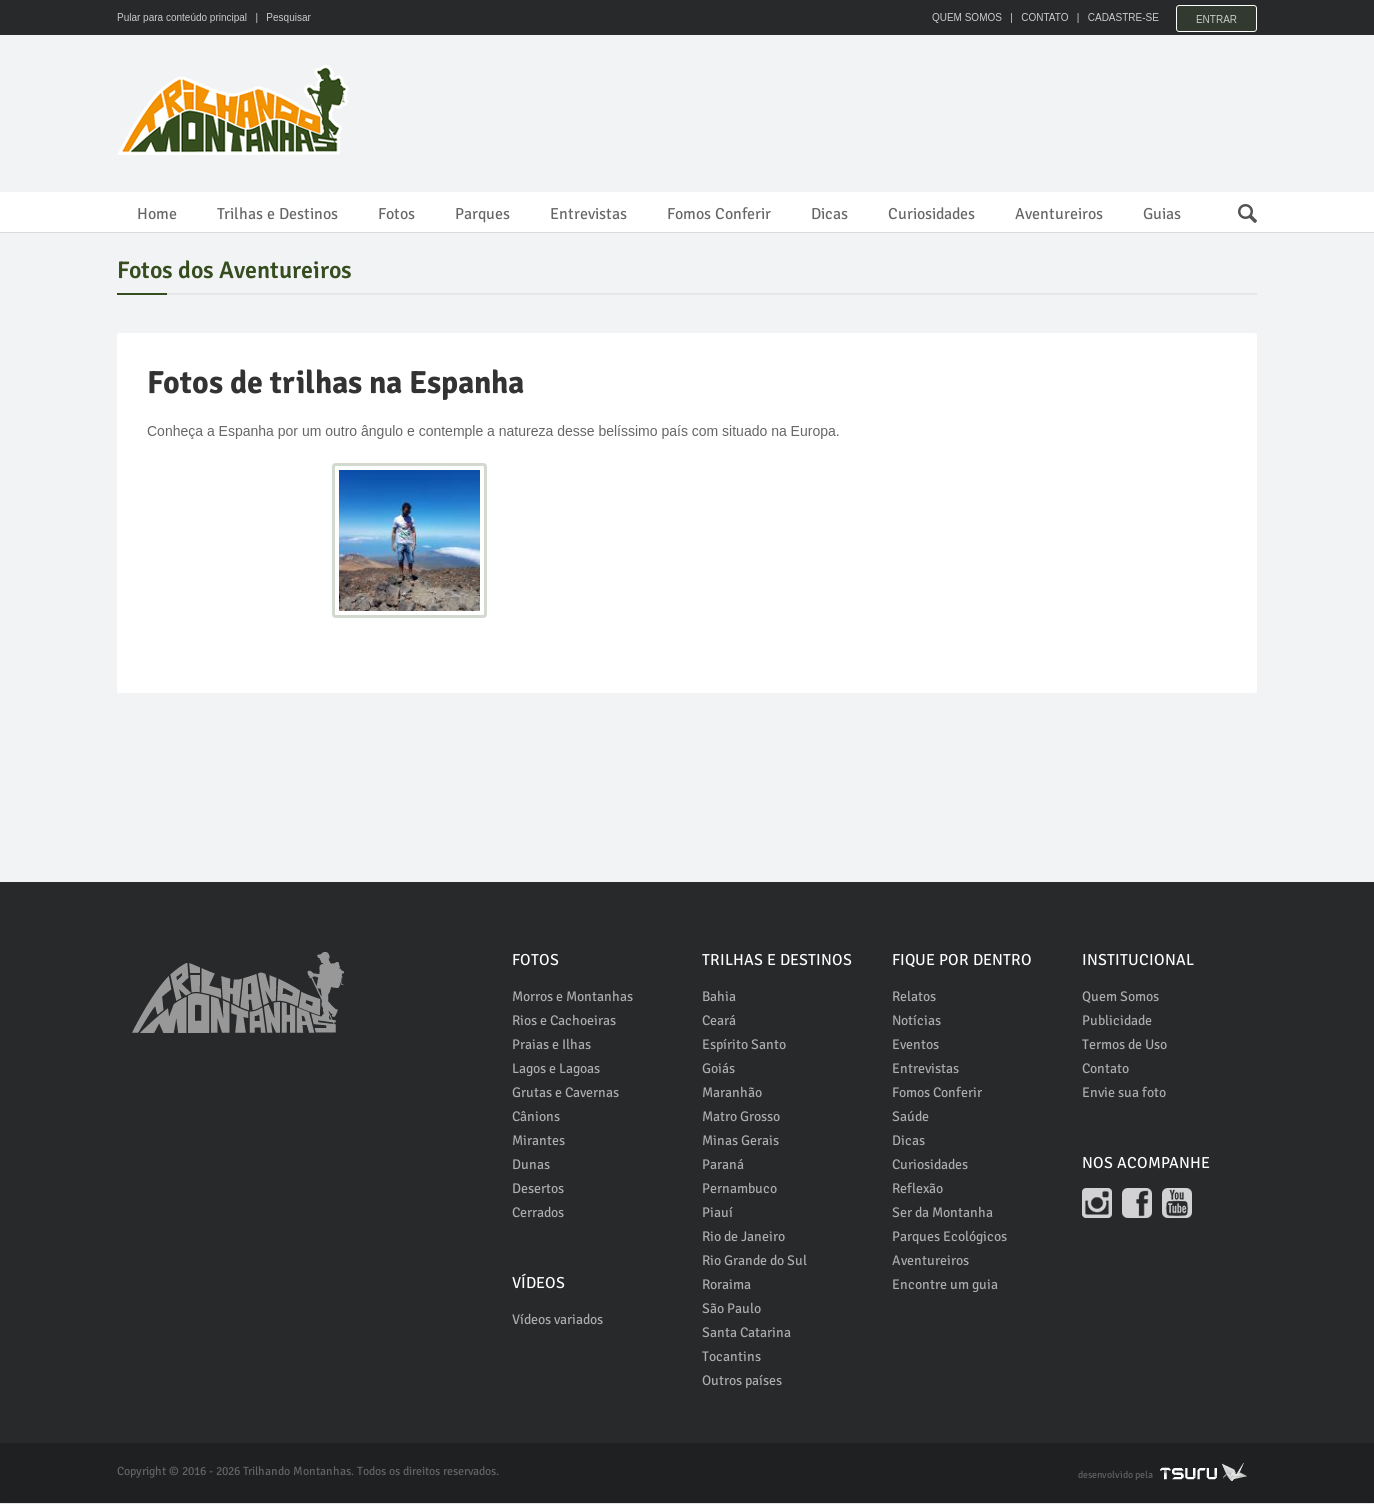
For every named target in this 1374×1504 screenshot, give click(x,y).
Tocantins (731, 1357)
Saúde (910, 1117)
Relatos (914, 997)
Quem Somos (1120, 997)
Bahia (719, 997)
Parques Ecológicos (949, 1237)
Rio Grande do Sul (754, 1261)
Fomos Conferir (719, 214)
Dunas (531, 1165)
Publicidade (1117, 1021)
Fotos (396, 214)
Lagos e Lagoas (556, 1069)
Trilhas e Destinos (277, 214)
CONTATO (1039, 17)
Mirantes (538, 1141)
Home (157, 214)
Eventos (915, 1045)
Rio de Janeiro (743, 1237)
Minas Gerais (740, 1141)
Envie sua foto (1124, 1093)
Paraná (723, 1165)
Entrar (1216, 17)
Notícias (916, 1021)
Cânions (536, 1117)
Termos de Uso (1124, 1045)
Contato (1105, 1069)
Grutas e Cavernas (565, 1093)
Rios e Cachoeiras (564, 1021)
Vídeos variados (557, 1320)
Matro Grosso (741, 1117)
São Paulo (731, 1309)
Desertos (538, 1189)
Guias (1162, 214)
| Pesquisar (280, 17)
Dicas (829, 214)
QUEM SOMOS (962, 17)
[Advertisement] (893, 110)
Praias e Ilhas (551, 1045)
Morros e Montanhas (572, 997)
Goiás (718, 1069)
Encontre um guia (945, 1285)
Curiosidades (931, 214)
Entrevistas (588, 214)
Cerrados (538, 1213)
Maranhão (732, 1093)
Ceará (719, 1021)
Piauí (717, 1213)
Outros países (742, 1381)
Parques (482, 214)
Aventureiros (1059, 214)
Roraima (726, 1285)
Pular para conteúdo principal (182, 17)
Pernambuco (739, 1189)
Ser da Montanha (942, 1213)
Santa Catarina (746, 1333)
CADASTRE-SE (1118, 17)
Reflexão (917, 1189)
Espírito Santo (744, 1045)
